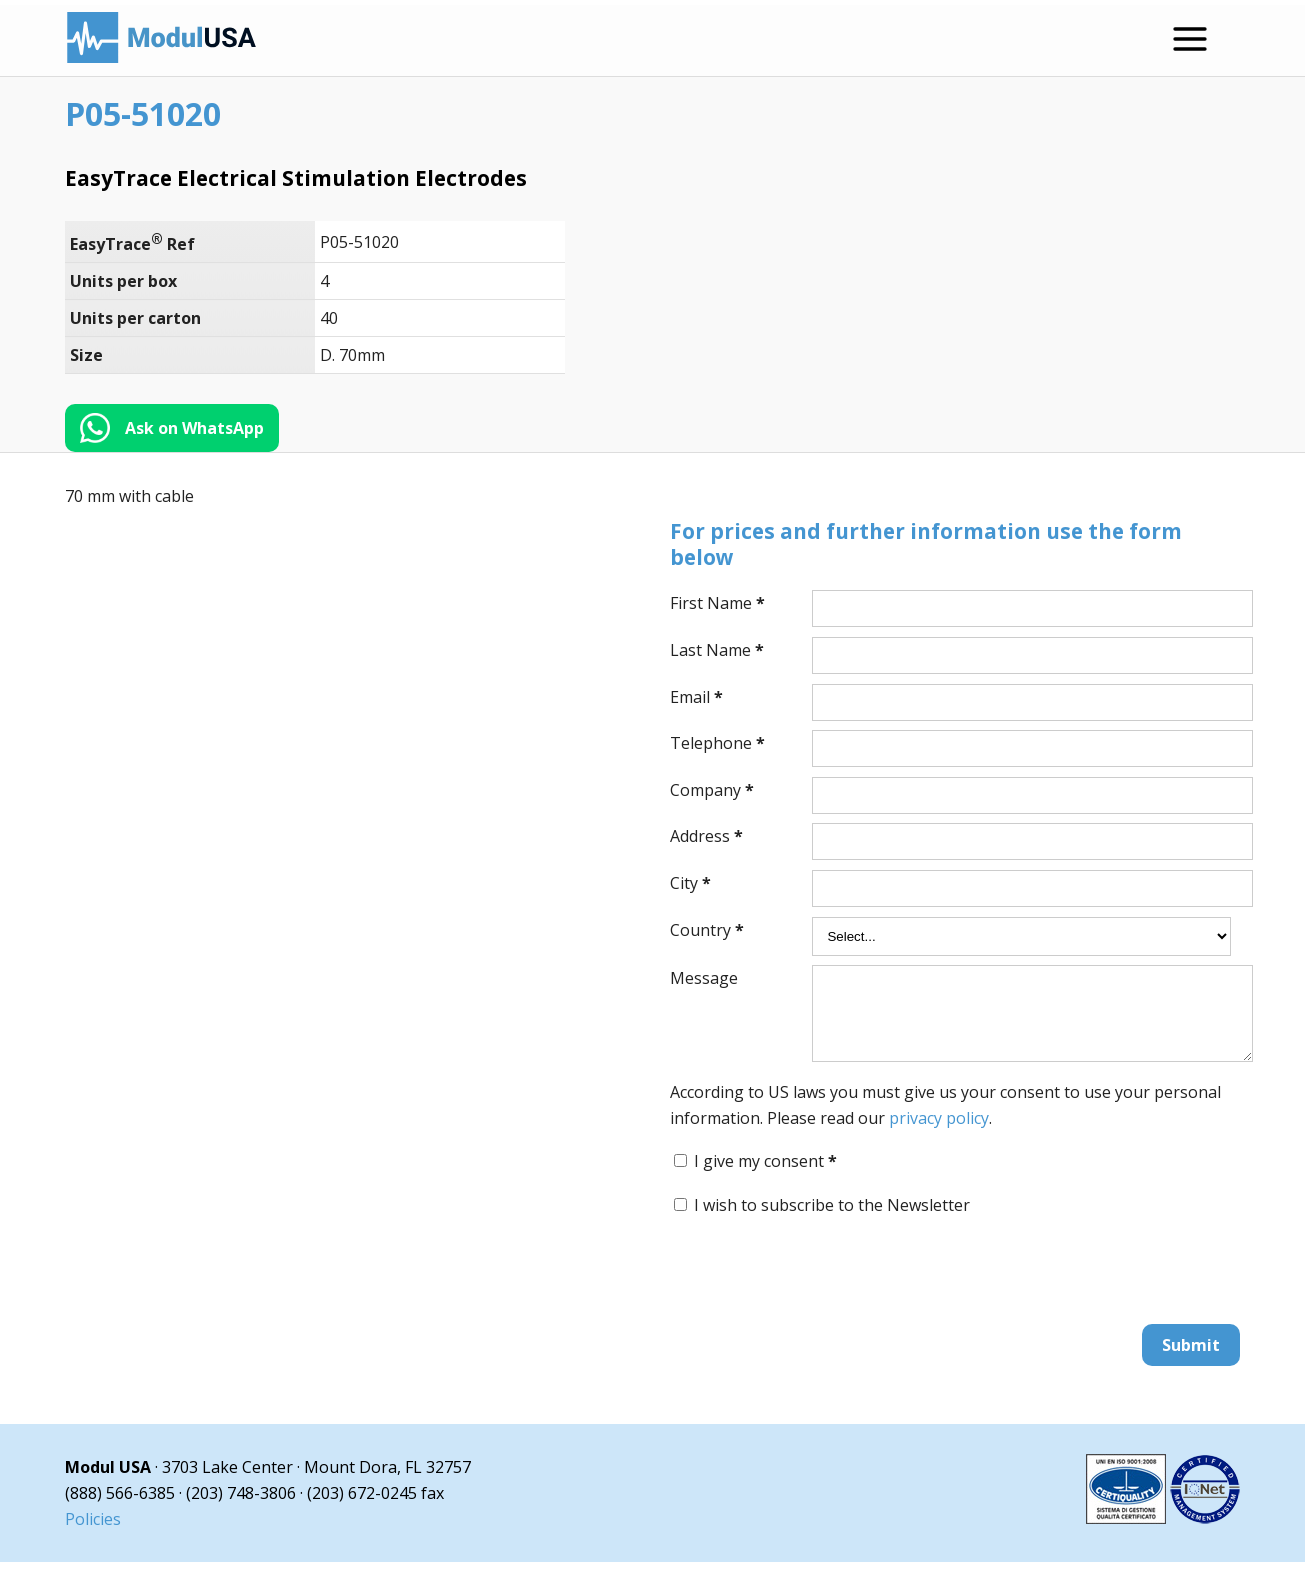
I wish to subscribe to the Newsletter (832, 1220)
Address (706, 836)
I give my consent (765, 1176)
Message (704, 978)
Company (712, 790)
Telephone (717, 743)
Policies (93, 1534)
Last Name (717, 650)
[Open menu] (1190, 39)
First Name (717, 603)
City (690, 883)
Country (707, 930)
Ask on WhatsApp (194, 428)
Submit (1191, 1360)
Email (696, 697)
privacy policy (939, 1133)
